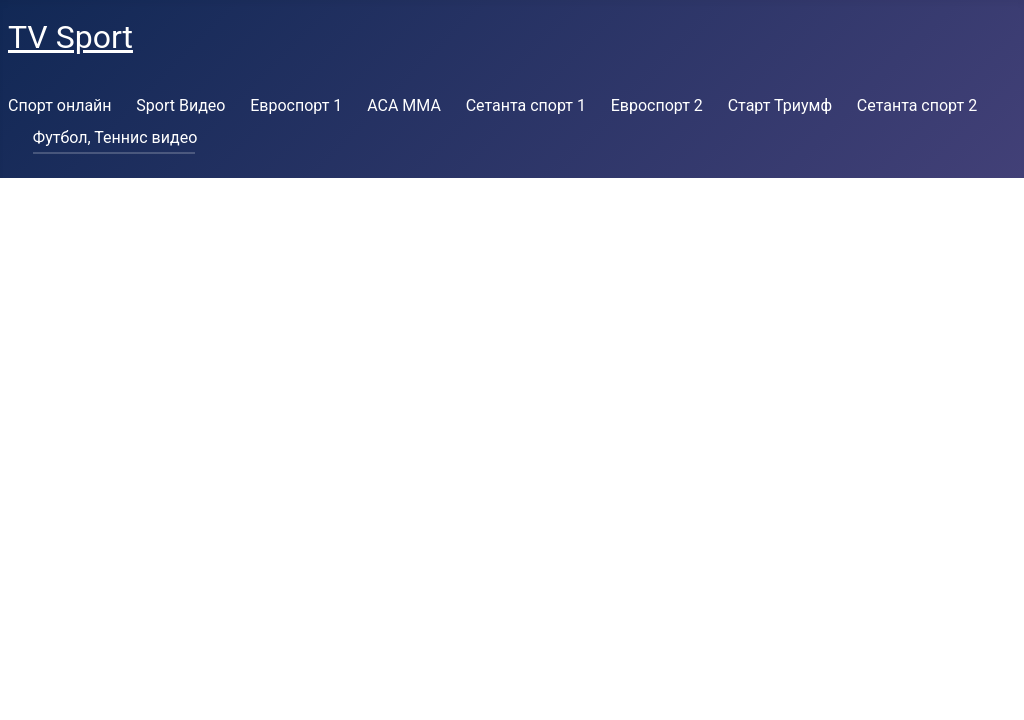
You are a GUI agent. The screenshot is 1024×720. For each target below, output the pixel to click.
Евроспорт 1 (296, 105)
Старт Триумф (780, 105)
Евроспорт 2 (657, 105)
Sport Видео (180, 105)
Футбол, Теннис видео (115, 137)
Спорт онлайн (60, 105)
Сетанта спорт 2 (917, 105)
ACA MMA (404, 105)
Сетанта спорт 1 (526, 105)
